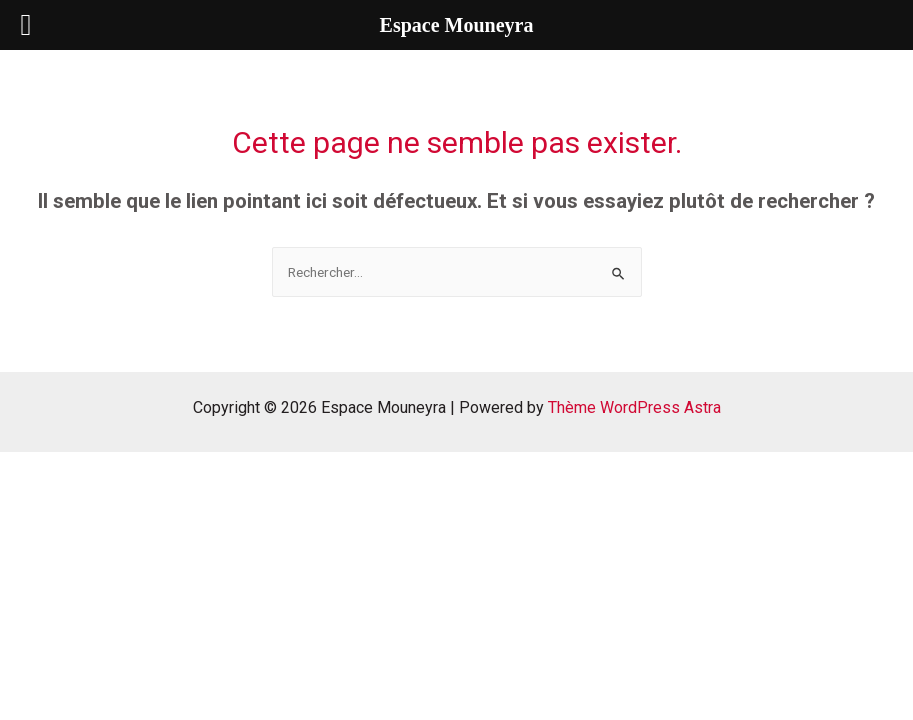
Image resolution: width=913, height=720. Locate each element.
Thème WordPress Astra (634, 407)
